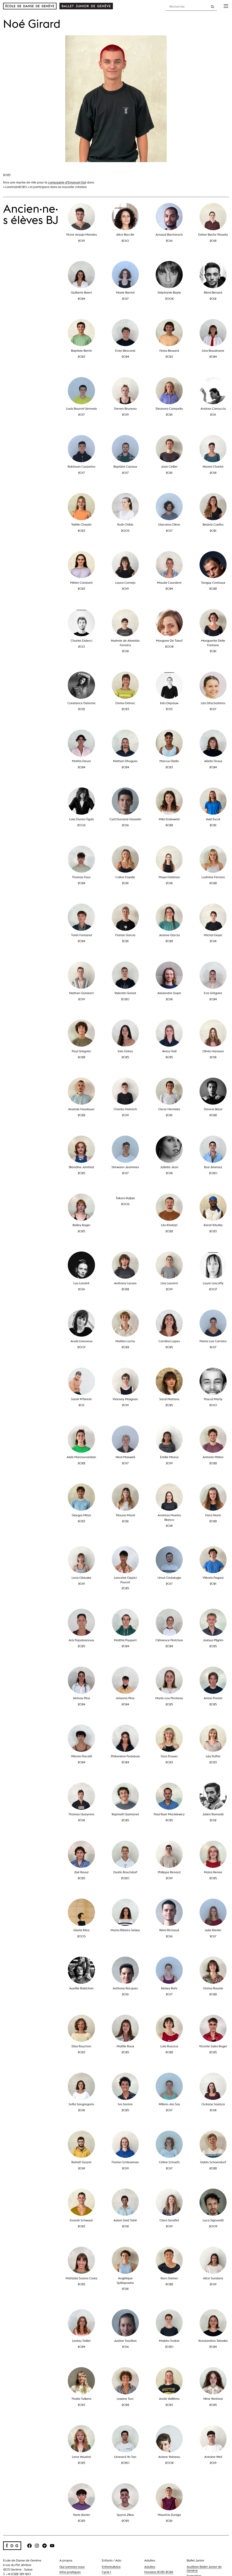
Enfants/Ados (111, 2567)
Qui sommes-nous (72, 2567)
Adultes (149, 2567)
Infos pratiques (70, 2572)
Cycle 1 (106, 2572)
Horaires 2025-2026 (158, 2572)
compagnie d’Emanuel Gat (67, 182)
